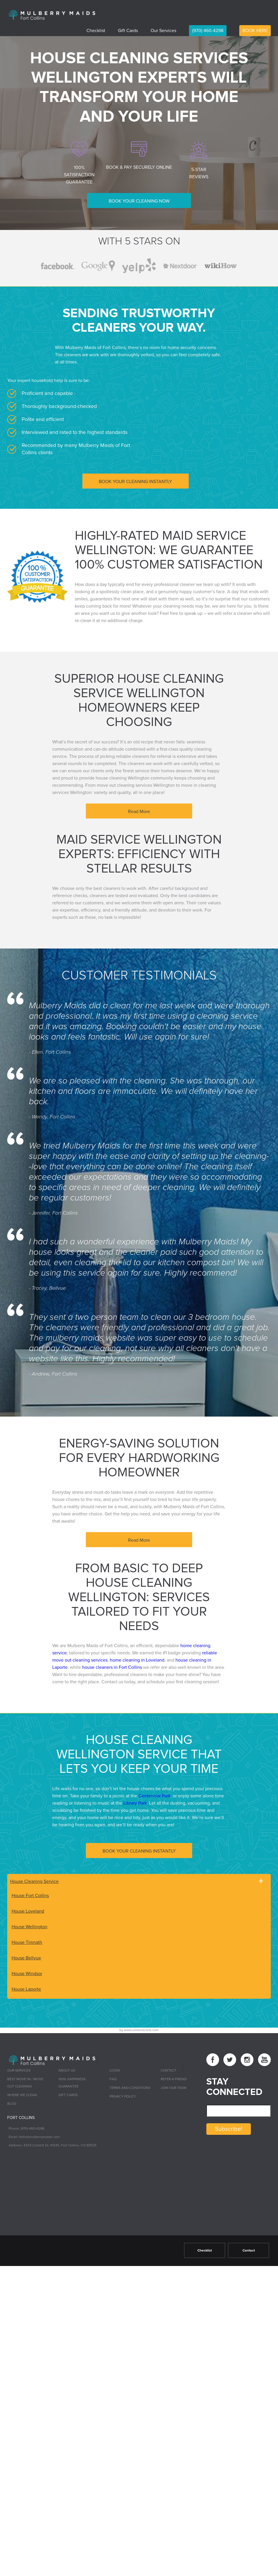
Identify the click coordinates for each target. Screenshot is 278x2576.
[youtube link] (264, 2058)
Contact (169, 2069)
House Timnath (27, 1940)
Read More (139, 809)
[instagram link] (247, 2058)
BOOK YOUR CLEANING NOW (139, 201)
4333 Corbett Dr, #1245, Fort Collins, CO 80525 (60, 2143)
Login (115, 2069)
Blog (11, 2102)
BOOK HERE (255, 30)
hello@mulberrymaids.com (39, 2135)
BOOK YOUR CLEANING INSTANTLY (135, 479)
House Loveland (28, 1909)
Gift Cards (128, 30)
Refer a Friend (174, 2077)
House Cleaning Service (34, 1879)
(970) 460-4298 (207, 30)
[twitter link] (229, 2058)
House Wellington (29, 1924)
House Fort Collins (30, 1893)
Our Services (163, 30)
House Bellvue (26, 1955)
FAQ (113, 2077)
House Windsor (27, 1971)
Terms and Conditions (130, 2086)
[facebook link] (212, 2058)
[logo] (52, 14)
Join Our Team (173, 2086)
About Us (66, 2069)
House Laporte (26, 1987)
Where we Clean (22, 2093)
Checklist (95, 30)
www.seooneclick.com (141, 2028)
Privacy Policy (123, 2095)
